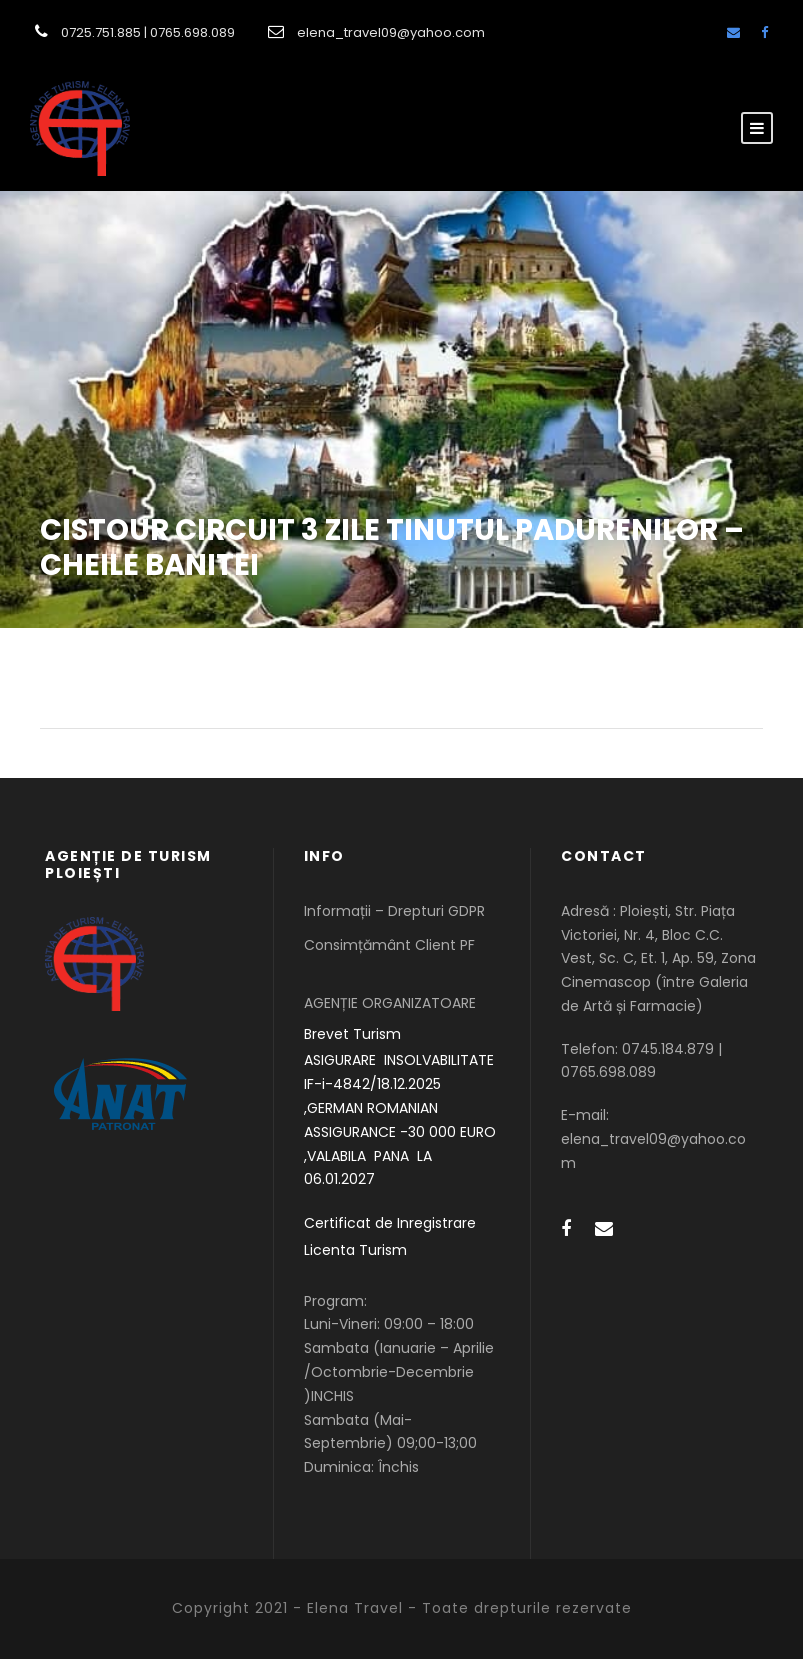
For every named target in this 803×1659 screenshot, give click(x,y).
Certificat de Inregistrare (390, 1223)
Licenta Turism (355, 1250)
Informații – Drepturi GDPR (394, 911)
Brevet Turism (352, 1034)
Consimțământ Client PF (389, 945)
